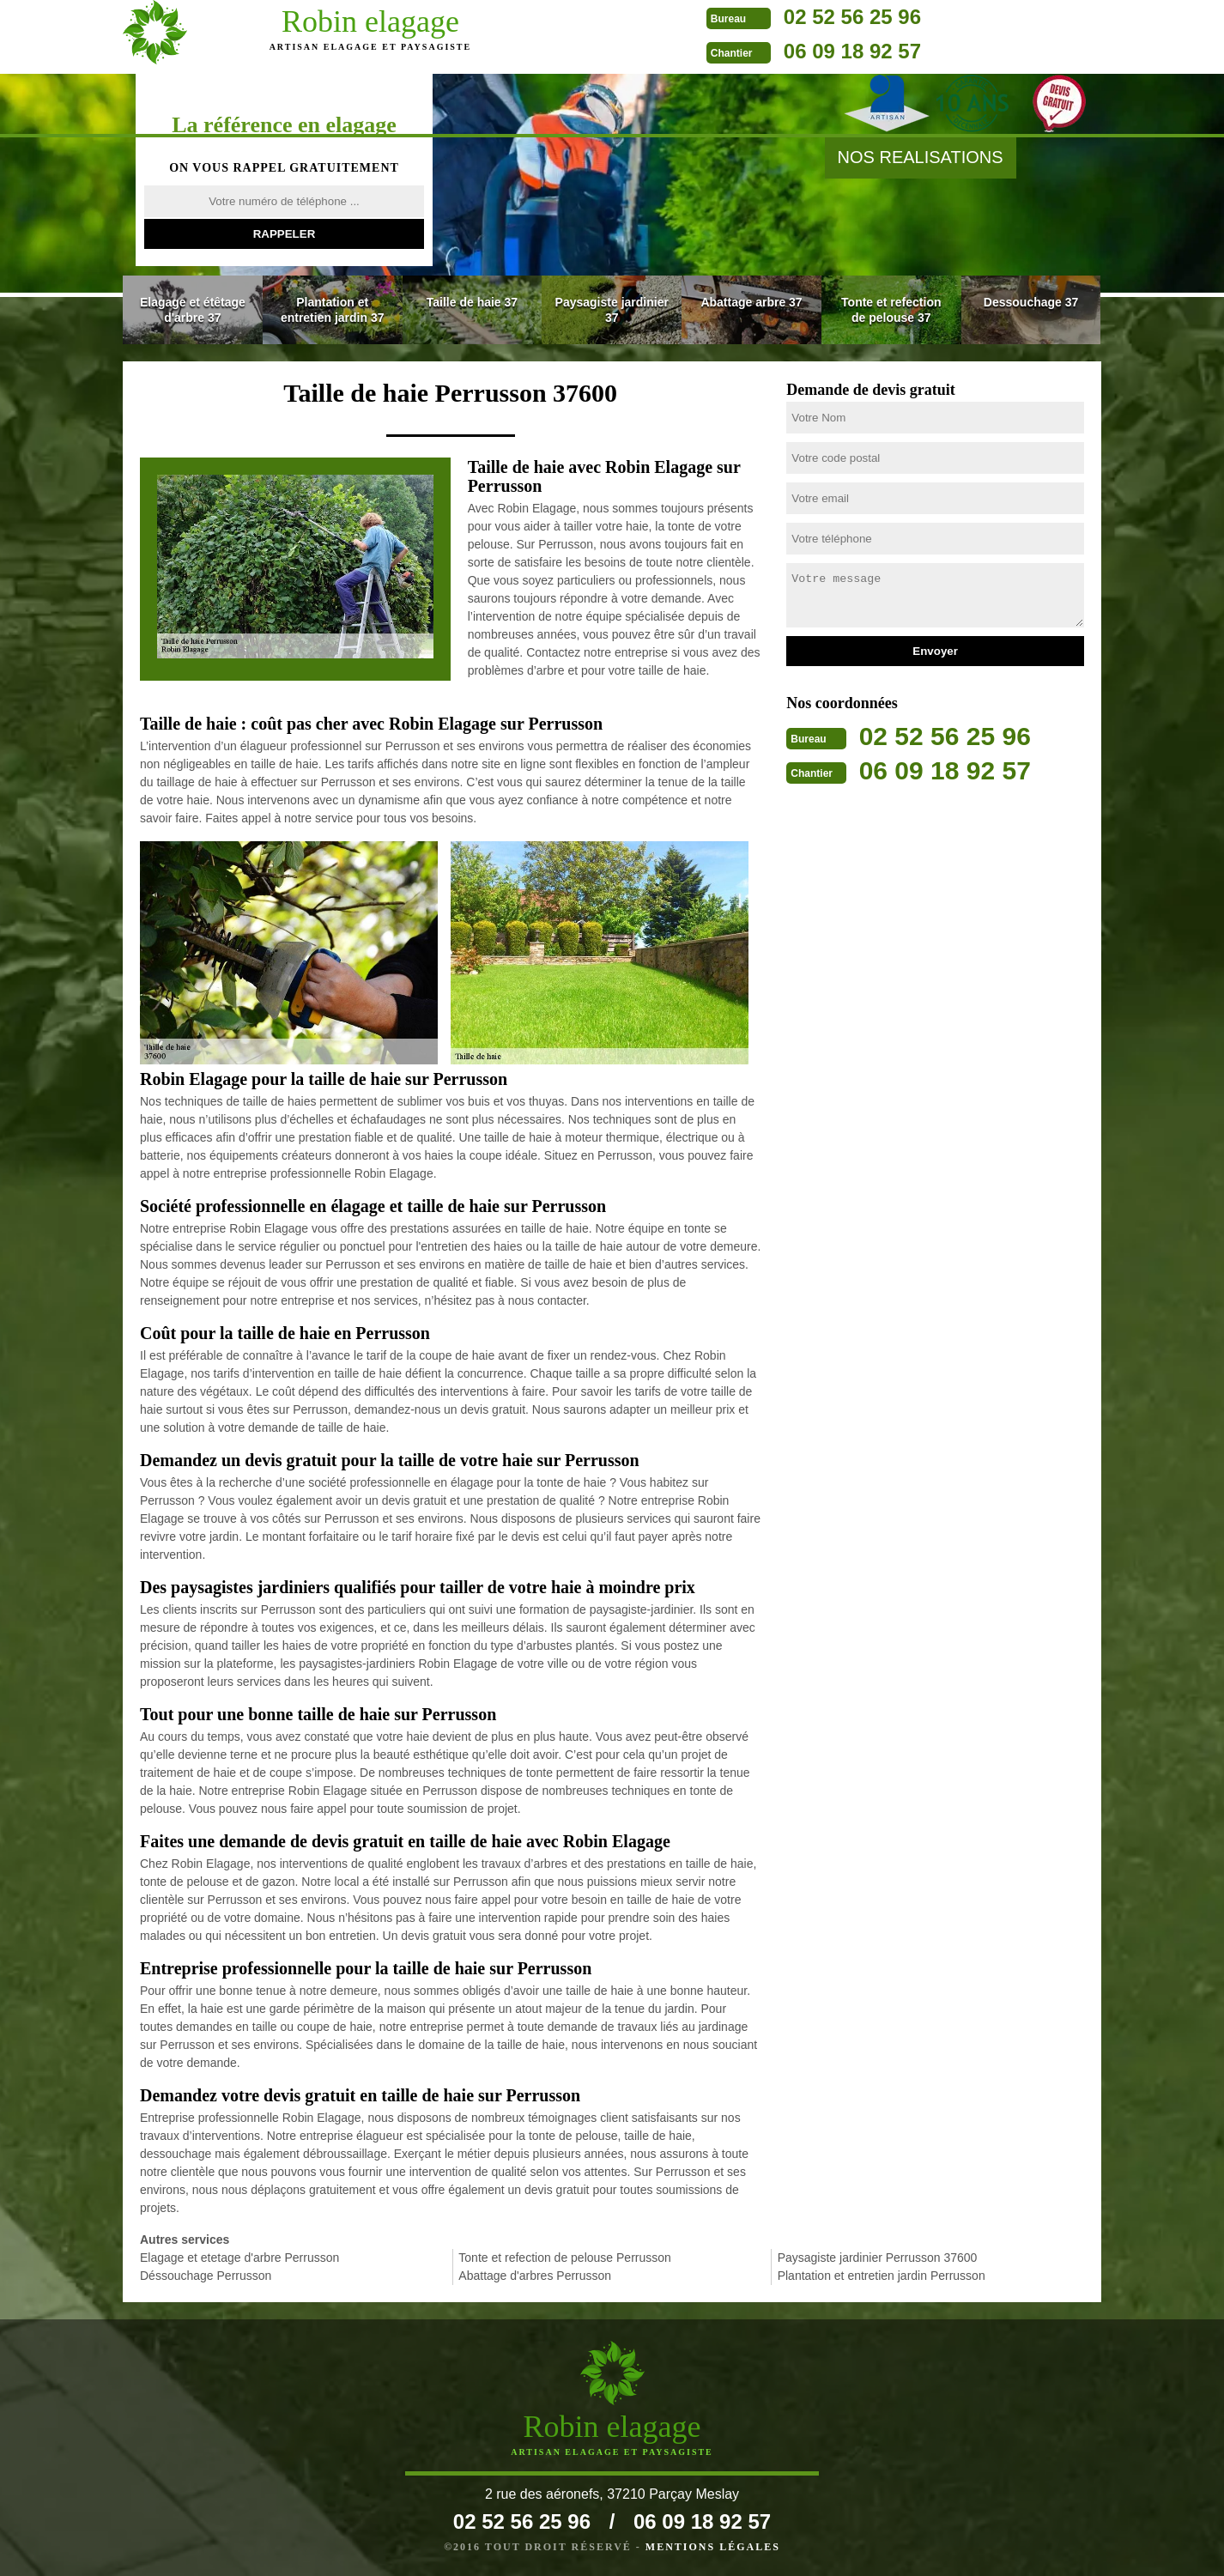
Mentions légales (712, 2547)
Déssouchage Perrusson (205, 2275)
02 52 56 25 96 (701, 16)
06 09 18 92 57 (701, 51)
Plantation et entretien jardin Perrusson (881, 2275)
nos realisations (920, 157)
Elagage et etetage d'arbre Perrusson (239, 2257)
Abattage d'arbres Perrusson (534, 2275)
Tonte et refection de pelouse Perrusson (564, 2257)
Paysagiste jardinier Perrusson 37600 (878, 2257)
